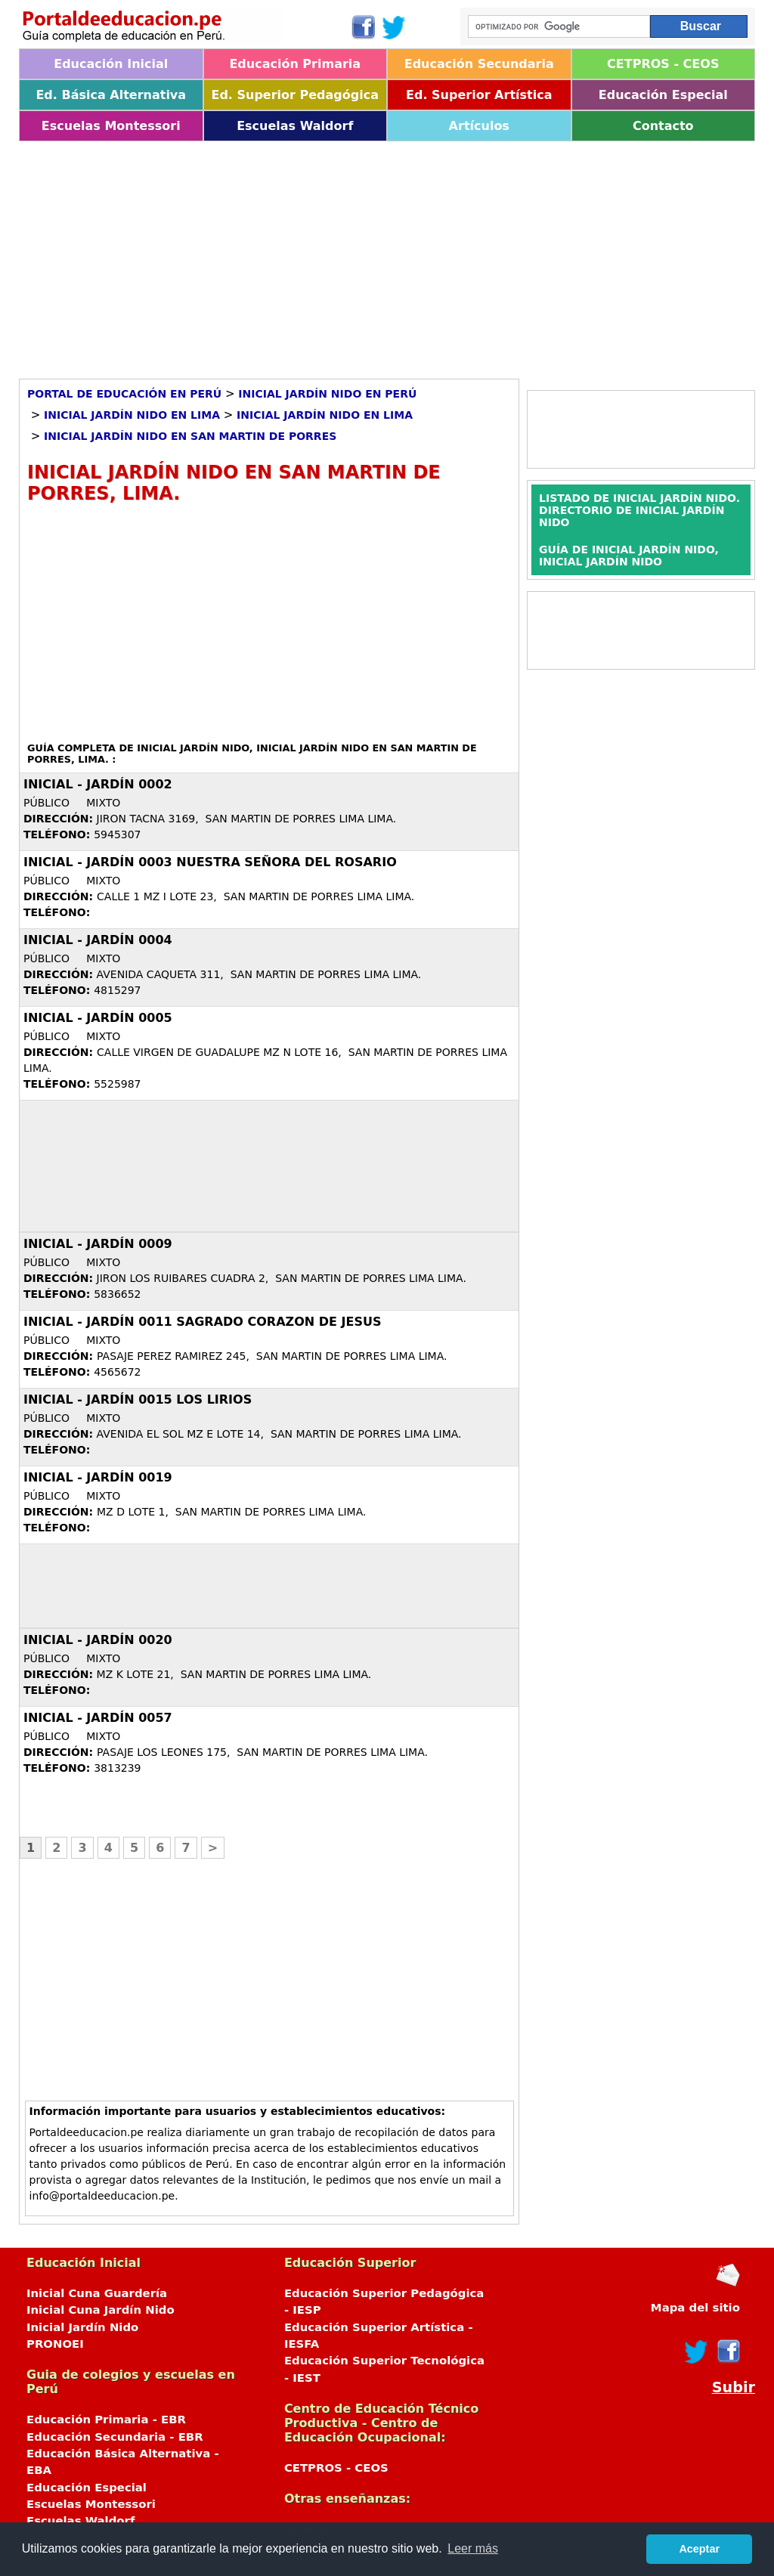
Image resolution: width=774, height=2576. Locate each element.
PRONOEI (55, 2344)
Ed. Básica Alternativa (111, 95)
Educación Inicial (111, 64)
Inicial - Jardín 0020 (97, 1640)
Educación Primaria (295, 64)
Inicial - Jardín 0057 (97, 1718)
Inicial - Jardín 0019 (97, 1477)
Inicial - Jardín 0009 (97, 1244)
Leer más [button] (472, 2548)
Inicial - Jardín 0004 (97, 940)
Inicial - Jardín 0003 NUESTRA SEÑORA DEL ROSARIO (210, 862)
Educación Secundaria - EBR (114, 2437)
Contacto (663, 126)
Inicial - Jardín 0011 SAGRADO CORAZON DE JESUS (202, 1321)
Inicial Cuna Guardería (96, 2293)
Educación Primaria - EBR (106, 2419)
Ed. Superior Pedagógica (295, 95)
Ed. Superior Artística (479, 95)
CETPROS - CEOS (663, 64)
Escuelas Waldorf (295, 126)
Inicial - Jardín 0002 (97, 784)
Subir (733, 2387)
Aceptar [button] (699, 2549)
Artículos (479, 126)
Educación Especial (663, 95)
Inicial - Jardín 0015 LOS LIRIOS (137, 1399)
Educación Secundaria (479, 64)
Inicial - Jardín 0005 (97, 1018)
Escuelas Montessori (111, 126)
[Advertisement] (387, 255)
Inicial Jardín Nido (82, 2327)
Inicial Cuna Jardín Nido (100, 2310)
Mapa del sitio (695, 2307)
